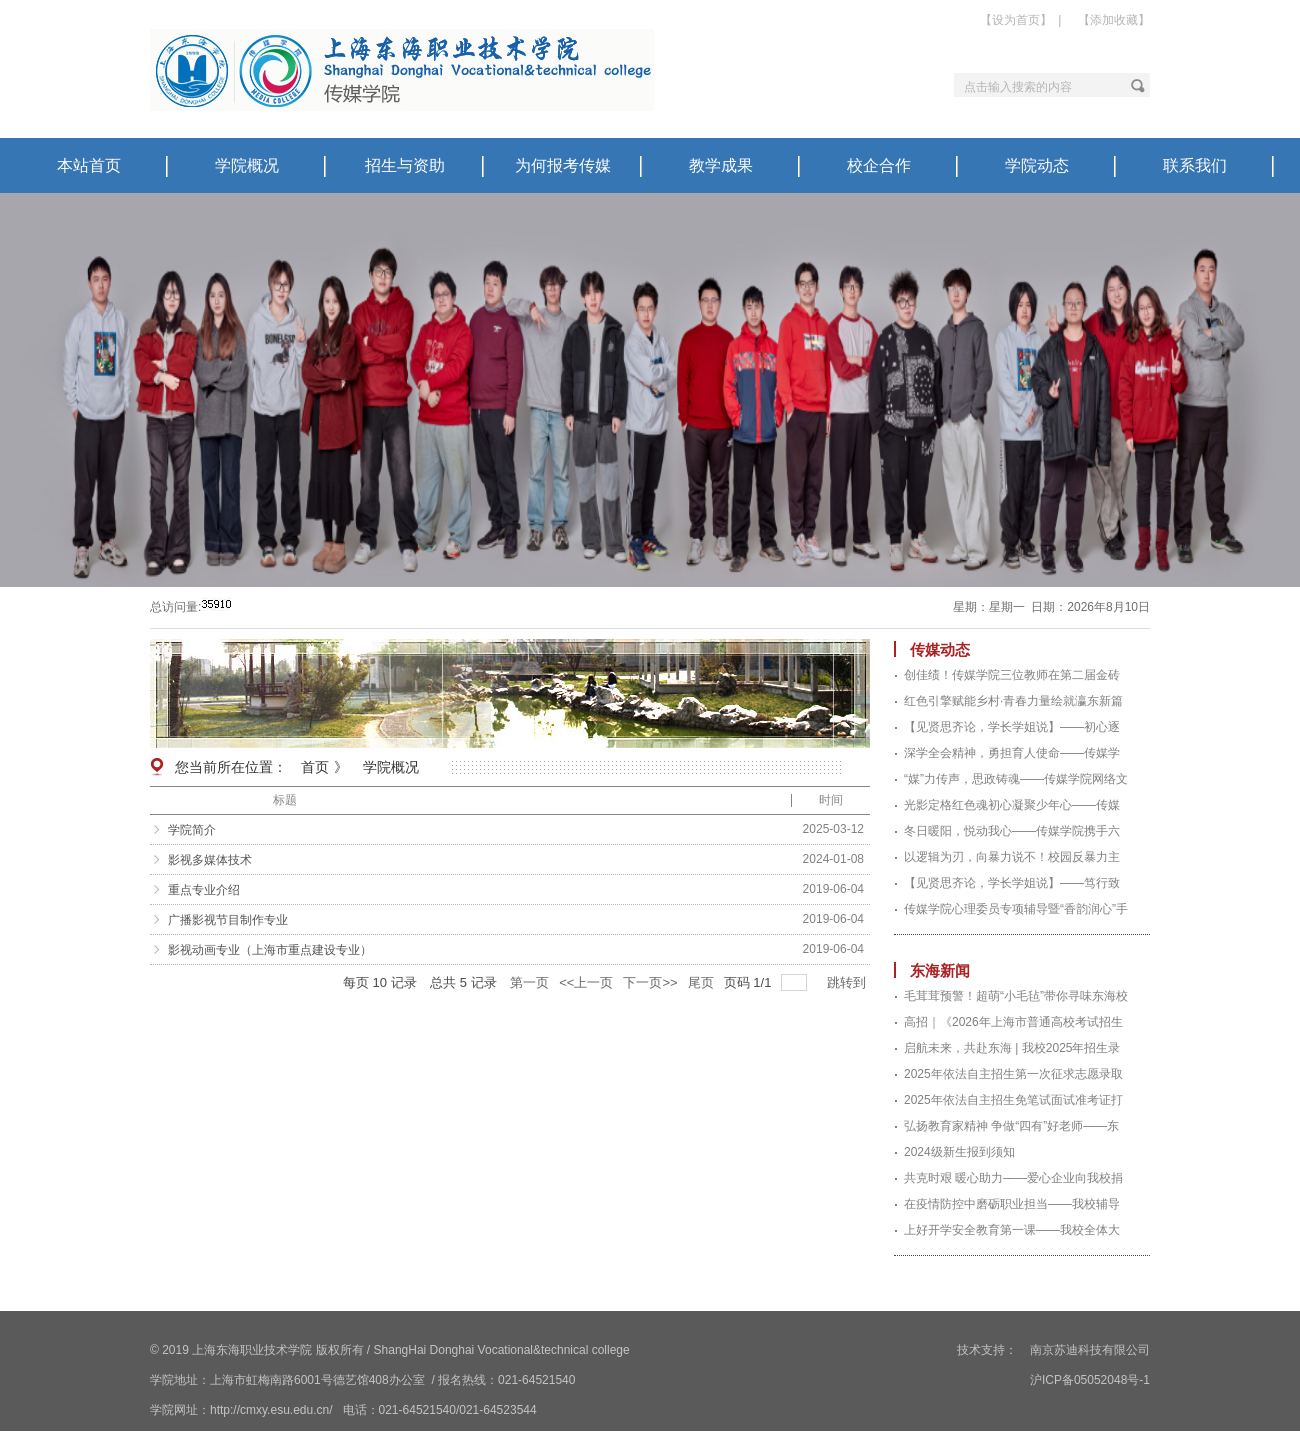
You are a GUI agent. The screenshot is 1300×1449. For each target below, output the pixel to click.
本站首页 (89, 165)
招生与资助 (405, 165)
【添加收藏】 (1114, 20)
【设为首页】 (1016, 20)
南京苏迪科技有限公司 (1088, 1350)
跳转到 (848, 982)
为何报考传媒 (563, 165)
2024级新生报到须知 (959, 1152)
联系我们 (1195, 165)
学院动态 (1037, 165)
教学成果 (721, 165)
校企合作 (879, 165)
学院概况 (247, 165)
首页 (315, 767)
